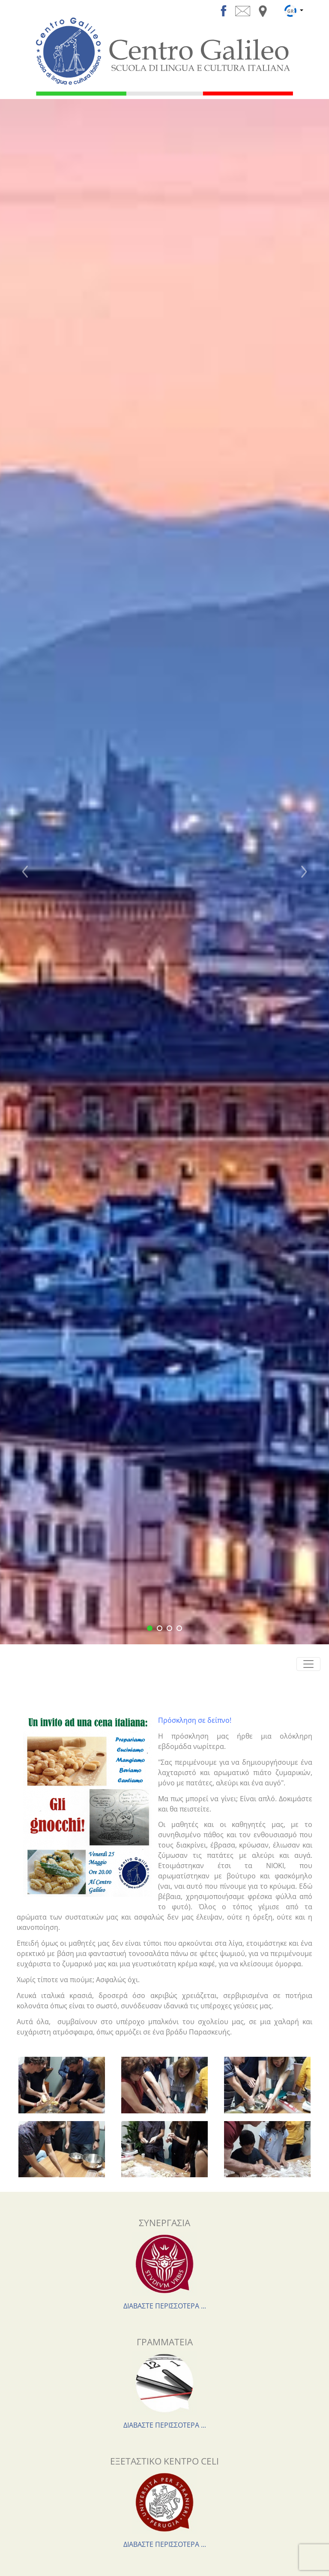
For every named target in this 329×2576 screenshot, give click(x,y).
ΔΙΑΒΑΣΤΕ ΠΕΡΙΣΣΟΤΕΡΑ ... (164, 2306)
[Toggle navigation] (308, 1664)
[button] (24, 872)
